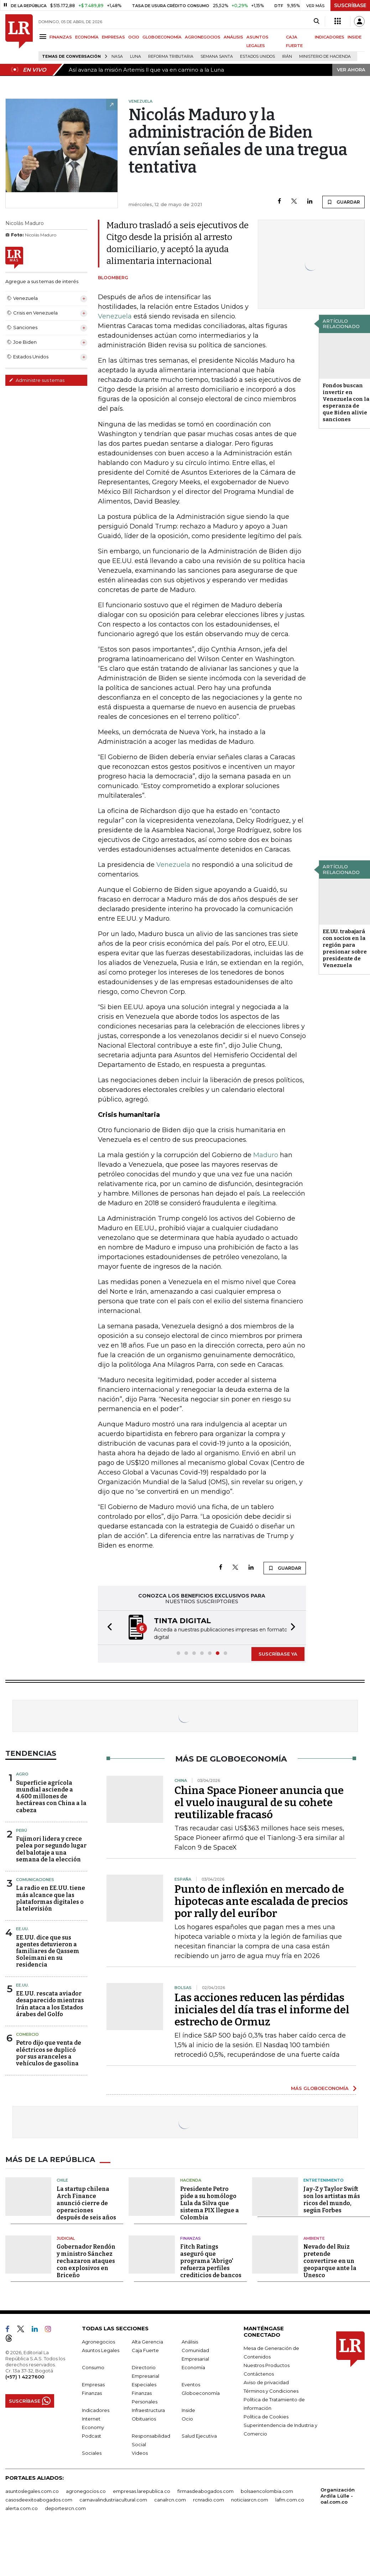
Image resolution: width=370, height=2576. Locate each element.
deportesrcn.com (65, 2507)
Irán (287, 56)
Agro (22, 1773)
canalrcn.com (170, 2499)
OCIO (133, 37)
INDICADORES (329, 37)
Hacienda (190, 2179)
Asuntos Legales (100, 2349)
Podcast (91, 2435)
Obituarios (144, 2418)
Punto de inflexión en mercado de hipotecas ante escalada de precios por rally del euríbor (261, 1900)
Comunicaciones (35, 1878)
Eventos (191, 2384)
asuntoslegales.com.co (32, 2490)
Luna (135, 56)
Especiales (144, 2384)
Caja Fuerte (145, 2349)
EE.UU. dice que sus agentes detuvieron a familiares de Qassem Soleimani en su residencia (47, 1950)
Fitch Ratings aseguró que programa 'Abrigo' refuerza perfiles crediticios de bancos (210, 2260)
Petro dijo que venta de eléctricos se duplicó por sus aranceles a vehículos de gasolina (48, 2052)
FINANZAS (60, 37)
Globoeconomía (201, 2392)
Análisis (190, 2341)
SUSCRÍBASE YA (278, 1653)
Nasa (117, 56)
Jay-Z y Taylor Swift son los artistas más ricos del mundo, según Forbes (331, 2199)
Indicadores (95, 2409)
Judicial (66, 2237)
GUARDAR (343, 202)
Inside (188, 2409)
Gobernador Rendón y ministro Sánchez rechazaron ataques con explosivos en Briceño (86, 2260)
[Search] (316, 21)
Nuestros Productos (267, 2364)
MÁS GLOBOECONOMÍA (320, 2087)
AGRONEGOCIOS (202, 37)
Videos (140, 2452)
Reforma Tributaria (170, 56)
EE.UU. (22, 1928)
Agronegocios (98, 2341)
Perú (21, 1829)
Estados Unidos (257, 56)
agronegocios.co (86, 2490)
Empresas (93, 2384)
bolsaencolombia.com (267, 2490)
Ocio (187, 2418)
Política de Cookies (266, 2416)
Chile (62, 2179)
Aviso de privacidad (266, 2382)
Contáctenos (259, 2373)
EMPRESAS (113, 37)
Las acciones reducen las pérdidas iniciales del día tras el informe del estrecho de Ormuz (261, 2009)
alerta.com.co (21, 2507)
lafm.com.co (289, 2499)
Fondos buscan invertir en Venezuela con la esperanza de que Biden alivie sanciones (346, 402)
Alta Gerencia (147, 2341)
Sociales (91, 2452)
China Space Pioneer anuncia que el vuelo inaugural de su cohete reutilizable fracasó (259, 1801)
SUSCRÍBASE (350, 5)
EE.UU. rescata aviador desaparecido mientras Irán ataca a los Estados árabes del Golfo (50, 2003)
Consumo (93, 2367)
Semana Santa (216, 56)
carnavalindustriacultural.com (113, 2499)
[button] (107, 1627)
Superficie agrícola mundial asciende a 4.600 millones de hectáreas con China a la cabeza (51, 1796)
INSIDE (354, 37)
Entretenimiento (323, 2179)
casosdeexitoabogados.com (38, 2499)
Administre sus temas (36, 380)
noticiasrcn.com (249, 2499)
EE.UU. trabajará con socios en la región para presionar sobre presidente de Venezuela (345, 948)
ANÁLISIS (233, 37)
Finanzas (190, 2237)
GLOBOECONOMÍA (162, 37)
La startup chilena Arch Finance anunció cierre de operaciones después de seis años (86, 2202)
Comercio (27, 2033)
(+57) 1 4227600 (24, 2376)
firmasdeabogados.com (205, 2490)
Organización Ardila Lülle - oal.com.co (338, 2495)
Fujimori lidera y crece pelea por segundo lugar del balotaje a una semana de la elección (51, 1848)
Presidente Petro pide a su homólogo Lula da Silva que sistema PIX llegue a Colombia (209, 2202)
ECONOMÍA (87, 37)
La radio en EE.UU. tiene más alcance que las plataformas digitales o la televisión (50, 1897)
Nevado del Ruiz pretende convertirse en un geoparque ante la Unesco (329, 2260)
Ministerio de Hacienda (325, 56)
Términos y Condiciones (271, 2390)
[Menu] (43, 36)
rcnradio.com (208, 2499)
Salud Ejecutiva (199, 2435)
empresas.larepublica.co (141, 2490)
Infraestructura (148, 2409)
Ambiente (314, 2237)
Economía (193, 2367)
